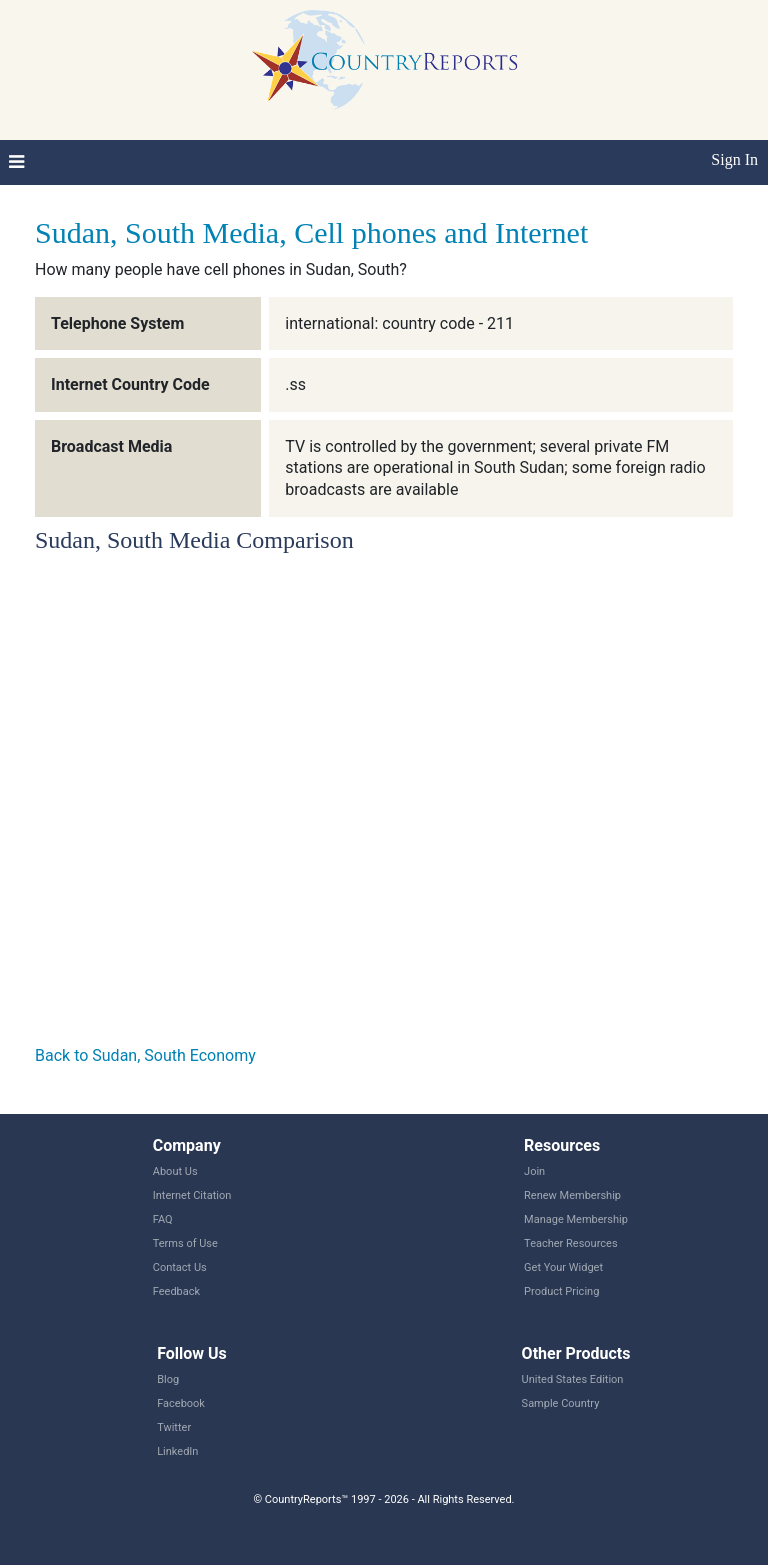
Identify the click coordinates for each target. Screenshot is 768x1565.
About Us (175, 1171)
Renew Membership (572, 1195)
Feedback (176, 1291)
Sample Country (561, 1403)
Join (534, 1171)
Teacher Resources (570, 1243)
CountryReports (384, 60)
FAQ (163, 1219)
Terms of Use (185, 1243)
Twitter (174, 1427)
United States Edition (573, 1379)
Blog (168, 1379)
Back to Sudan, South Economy (145, 1055)
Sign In (734, 159)
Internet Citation (192, 1195)
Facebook (181, 1403)
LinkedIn (177, 1451)
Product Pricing (561, 1291)
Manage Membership (576, 1219)
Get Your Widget (563, 1267)
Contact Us (180, 1267)
